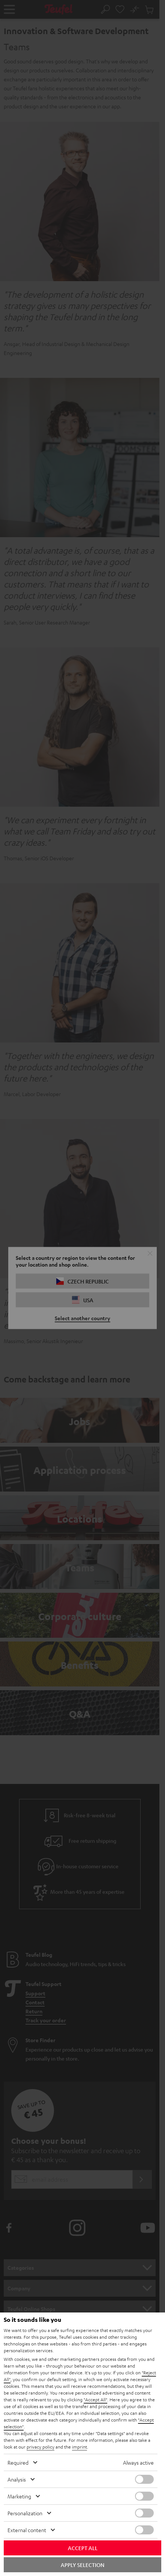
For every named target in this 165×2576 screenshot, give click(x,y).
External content (27, 2530)
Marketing (19, 2496)
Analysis (17, 2479)
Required (18, 2462)
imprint (79, 2447)
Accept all (83, 2548)
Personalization (25, 2513)
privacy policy (40, 2447)
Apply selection (82, 2564)
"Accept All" (95, 2399)
